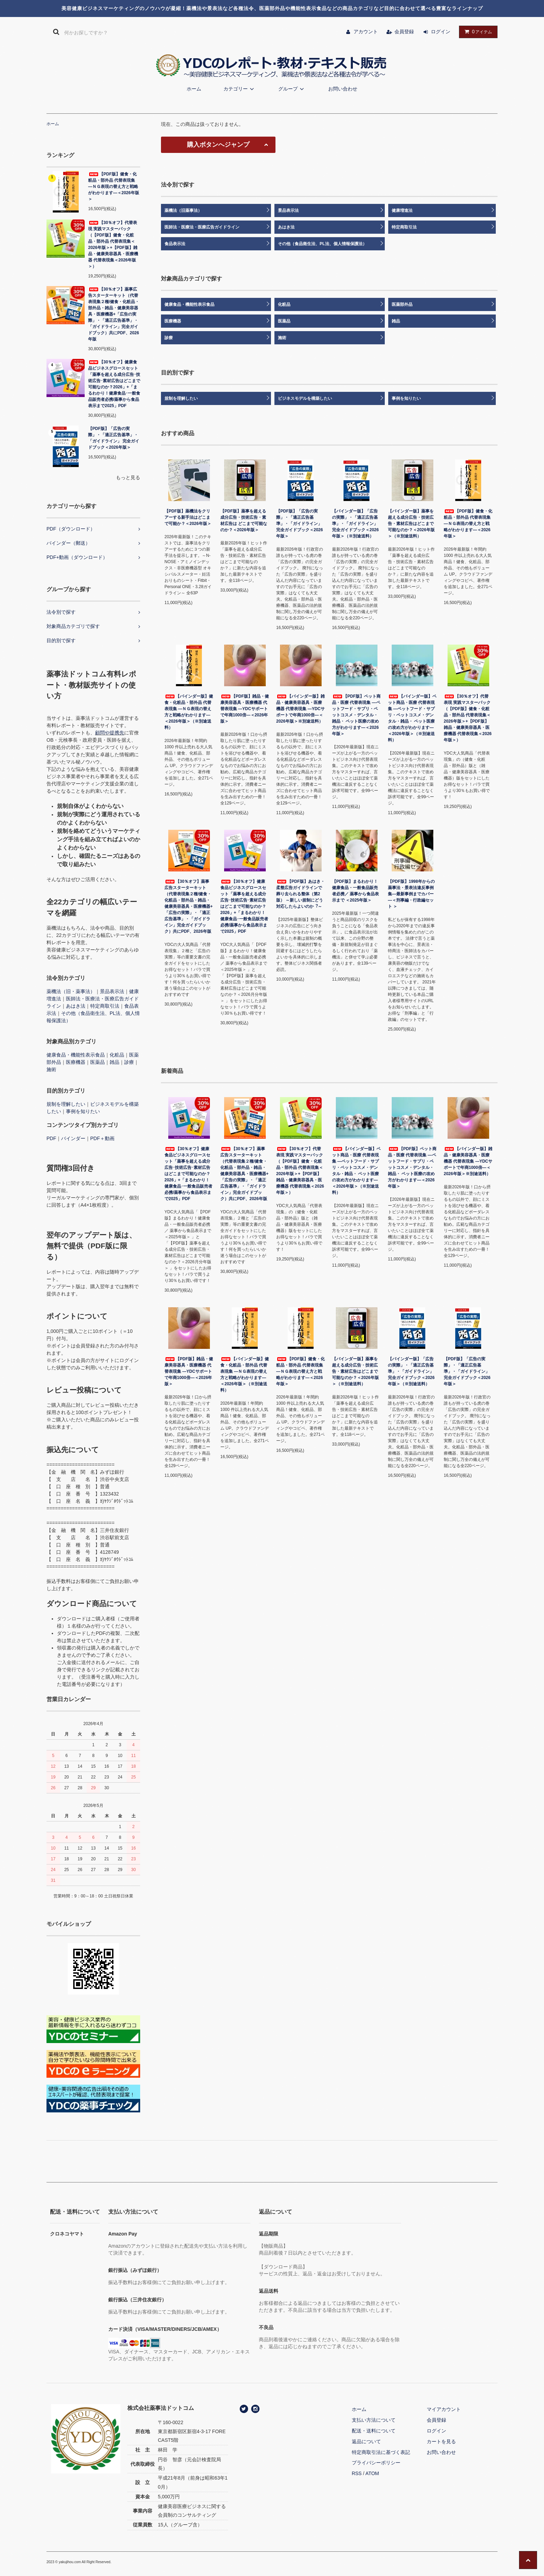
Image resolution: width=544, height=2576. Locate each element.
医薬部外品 (402, 304)
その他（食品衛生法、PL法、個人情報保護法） (322, 243)
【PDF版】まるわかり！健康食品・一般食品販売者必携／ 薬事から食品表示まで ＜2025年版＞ (355, 891)
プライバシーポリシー (376, 2462)
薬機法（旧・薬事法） (70, 991)
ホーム (194, 89)
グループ (292, 89)
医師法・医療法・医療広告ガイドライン (201, 227)
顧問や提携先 (109, 732)
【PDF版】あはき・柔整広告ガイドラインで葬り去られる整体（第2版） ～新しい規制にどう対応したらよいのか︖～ (300, 894)
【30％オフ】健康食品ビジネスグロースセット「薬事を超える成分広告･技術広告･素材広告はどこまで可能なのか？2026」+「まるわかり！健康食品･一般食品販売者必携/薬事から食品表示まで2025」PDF (114, 384)
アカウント (366, 31)
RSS (357, 2473)
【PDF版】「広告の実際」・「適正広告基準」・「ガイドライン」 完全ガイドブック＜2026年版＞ (113, 438)
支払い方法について (374, 2420)
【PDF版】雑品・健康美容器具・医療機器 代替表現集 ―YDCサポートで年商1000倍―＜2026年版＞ (244, 709)
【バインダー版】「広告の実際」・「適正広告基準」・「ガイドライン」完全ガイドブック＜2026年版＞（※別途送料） (355, 524)
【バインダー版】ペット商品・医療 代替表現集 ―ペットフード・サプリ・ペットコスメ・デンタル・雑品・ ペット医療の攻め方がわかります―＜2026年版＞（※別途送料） (412, 718)
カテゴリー (239, 89)
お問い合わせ (342, 89)
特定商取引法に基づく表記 (381, 2452)
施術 (51, 1069)
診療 (129, 1062)
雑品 (114, 1062)
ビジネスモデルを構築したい (305, 398)
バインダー (73, 1138)
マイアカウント (444, 2409)
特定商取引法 (104, 1006)
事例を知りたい (83, 1111)
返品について (366, 2441)
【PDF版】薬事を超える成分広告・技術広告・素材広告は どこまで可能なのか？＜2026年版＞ (243, 520)
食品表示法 (174, 243)
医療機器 (75, 1062)
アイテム (476, 31)
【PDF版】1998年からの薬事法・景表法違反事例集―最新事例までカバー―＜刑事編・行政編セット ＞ (411, 894)
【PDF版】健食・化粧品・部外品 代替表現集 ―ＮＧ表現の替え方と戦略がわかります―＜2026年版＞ (113, 186)
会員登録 (404, 31)
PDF (51, 1138)
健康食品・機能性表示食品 (75, 1055)
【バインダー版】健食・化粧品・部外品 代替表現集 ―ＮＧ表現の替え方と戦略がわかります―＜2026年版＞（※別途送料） (188, 712)
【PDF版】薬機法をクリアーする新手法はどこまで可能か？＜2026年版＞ (187, 517)
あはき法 (75, 1006)
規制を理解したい (65, 1104)
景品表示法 (112, 991)
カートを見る (441, 2441)
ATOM (372, 2473)
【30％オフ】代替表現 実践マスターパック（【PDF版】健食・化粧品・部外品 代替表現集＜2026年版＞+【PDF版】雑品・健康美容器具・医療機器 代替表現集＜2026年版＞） (113, 244)
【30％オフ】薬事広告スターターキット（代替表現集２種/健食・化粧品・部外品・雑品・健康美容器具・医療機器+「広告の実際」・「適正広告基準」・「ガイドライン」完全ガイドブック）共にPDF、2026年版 (113, 314)
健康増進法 (402, 210)
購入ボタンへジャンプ (218, 144)
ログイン (440, 31)
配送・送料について (374, 2430)
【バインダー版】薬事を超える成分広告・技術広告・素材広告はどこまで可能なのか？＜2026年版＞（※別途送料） (411, 524)
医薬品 (97, 1062)
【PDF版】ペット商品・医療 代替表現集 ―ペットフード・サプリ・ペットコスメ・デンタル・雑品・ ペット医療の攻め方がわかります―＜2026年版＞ (356, 715)
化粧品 (117, 1055)
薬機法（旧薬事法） (183, 210)
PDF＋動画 (102, 1138)
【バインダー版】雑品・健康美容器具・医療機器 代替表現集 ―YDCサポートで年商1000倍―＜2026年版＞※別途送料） (300, 709)
